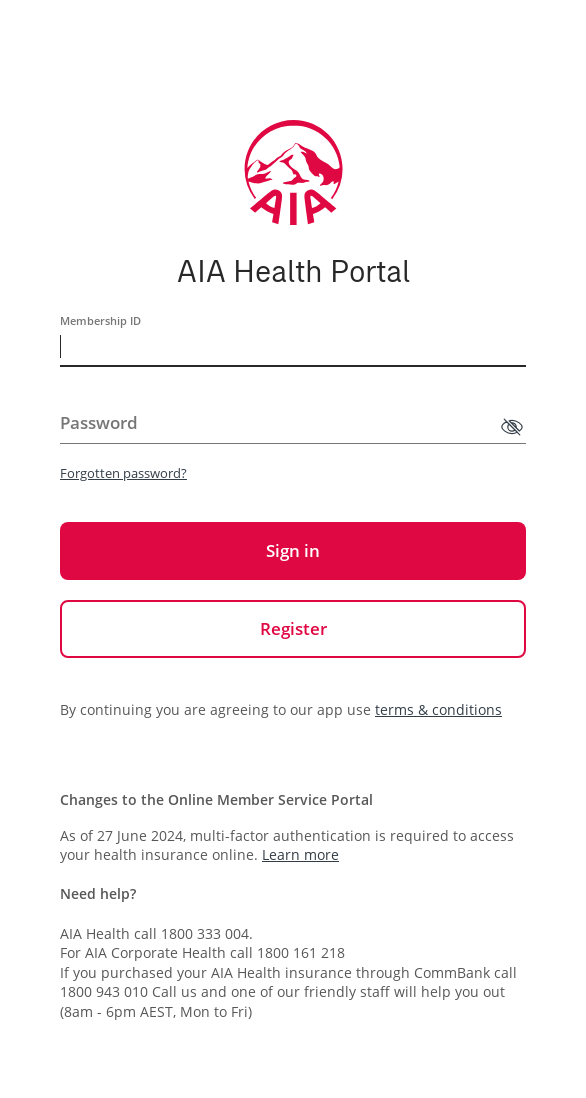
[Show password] (512, 427)
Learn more (300, 854)
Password (99, 422)
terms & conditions (438, 709)
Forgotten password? (123, 473)
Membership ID (100, 320)
